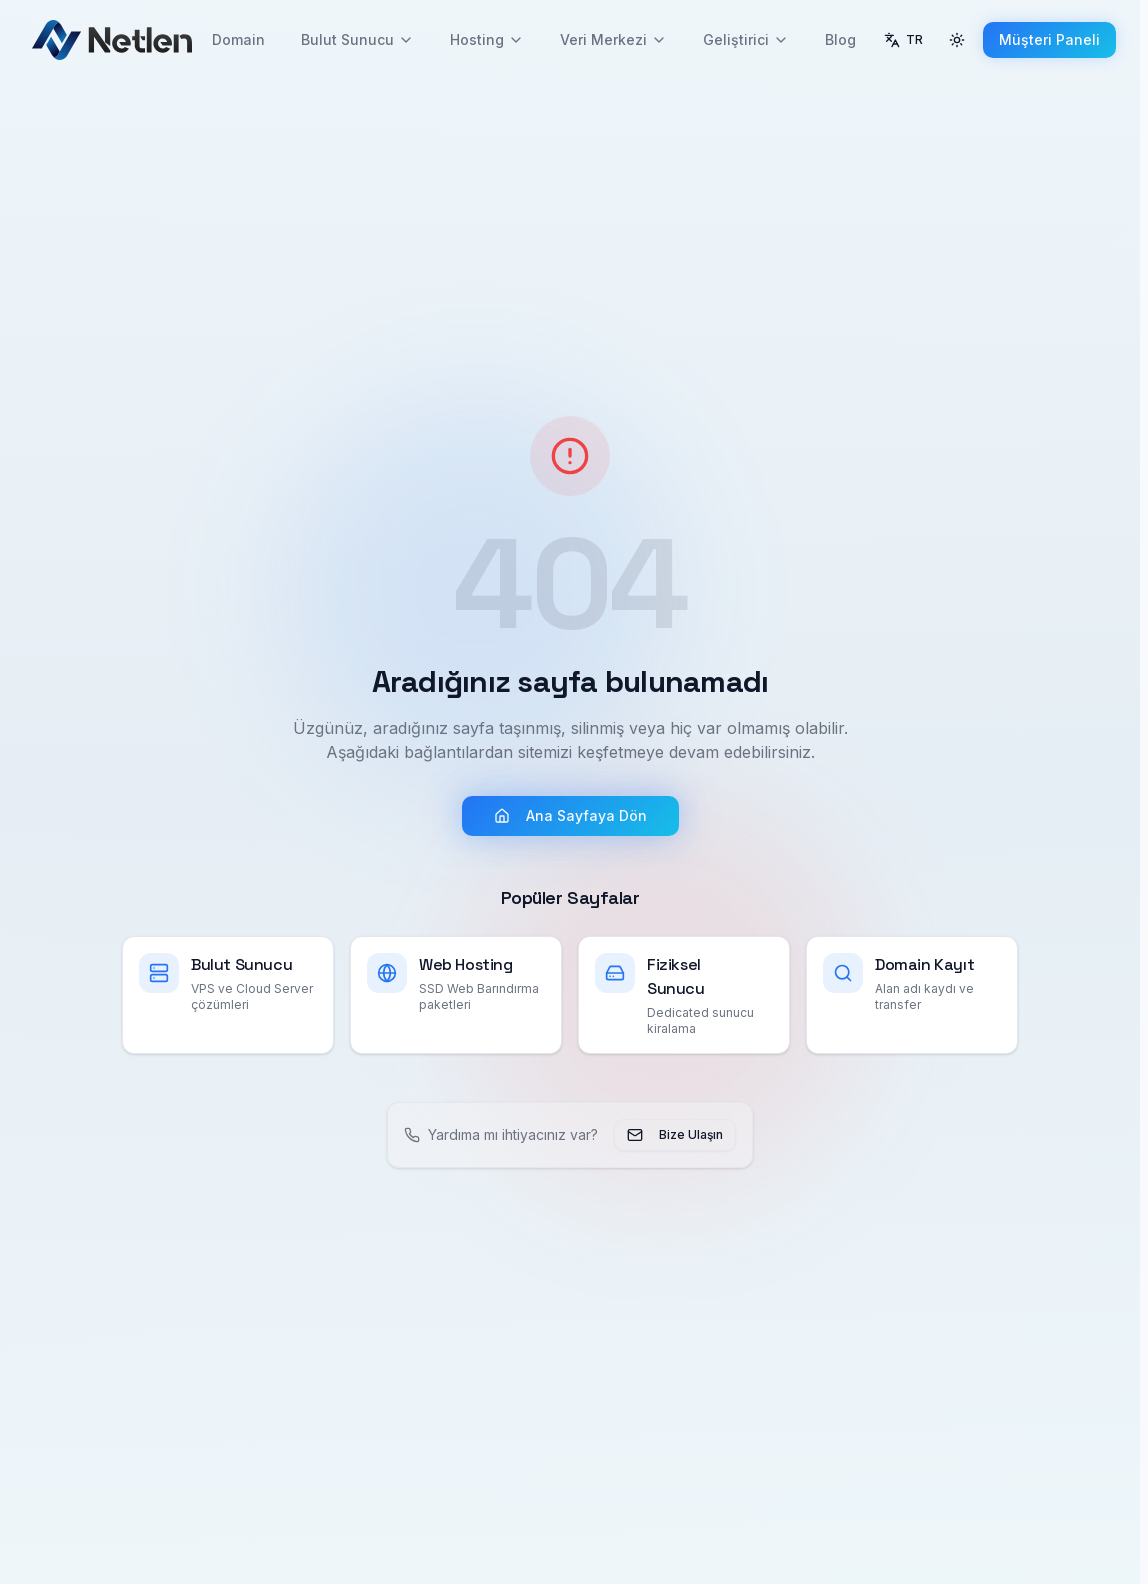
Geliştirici (746, 39)
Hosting (487, 39)
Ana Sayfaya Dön (570, 815)
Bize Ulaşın (675, 1135)
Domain (238, 39)
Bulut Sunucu (357, 39)
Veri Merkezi (613, 39)
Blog (840, 39)
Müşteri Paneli (1049, 39)
